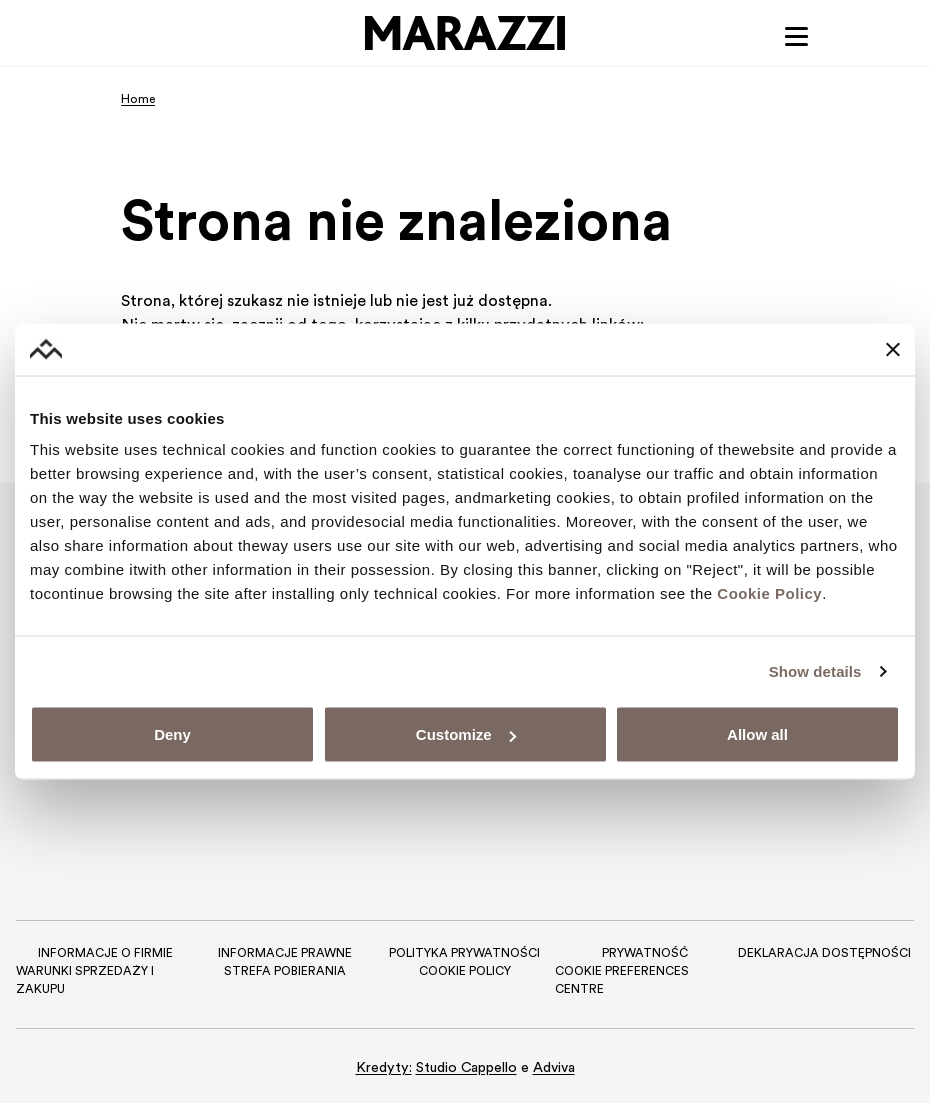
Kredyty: (384, 1068)
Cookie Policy (769, 593)
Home (138, 100)
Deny (172, 734)
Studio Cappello (466, 1068)
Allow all (757, 734)
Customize (466, 734)
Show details (815, 670)
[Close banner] (893, 349)
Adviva (554, 1068)
